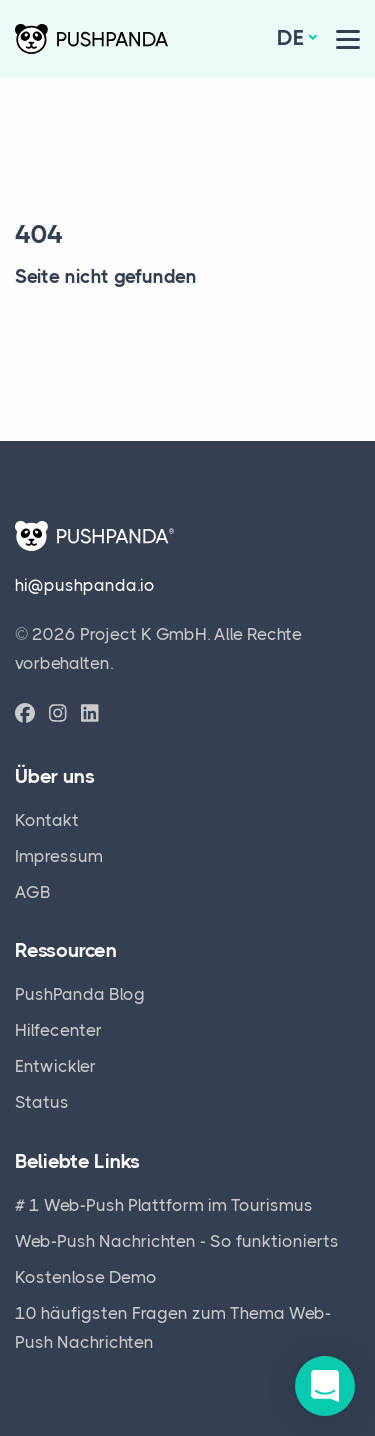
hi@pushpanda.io (85, 585)
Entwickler (55, 1066)
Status (42, 1102)
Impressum (59, 856)
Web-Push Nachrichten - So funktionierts (177, 1241)
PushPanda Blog (80, 994)
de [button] (290, 38)
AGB (33, 892)
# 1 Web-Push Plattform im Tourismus (164, 1205)
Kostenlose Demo (86, 1277)
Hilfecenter (58, 1030)
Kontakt (47, 820)
